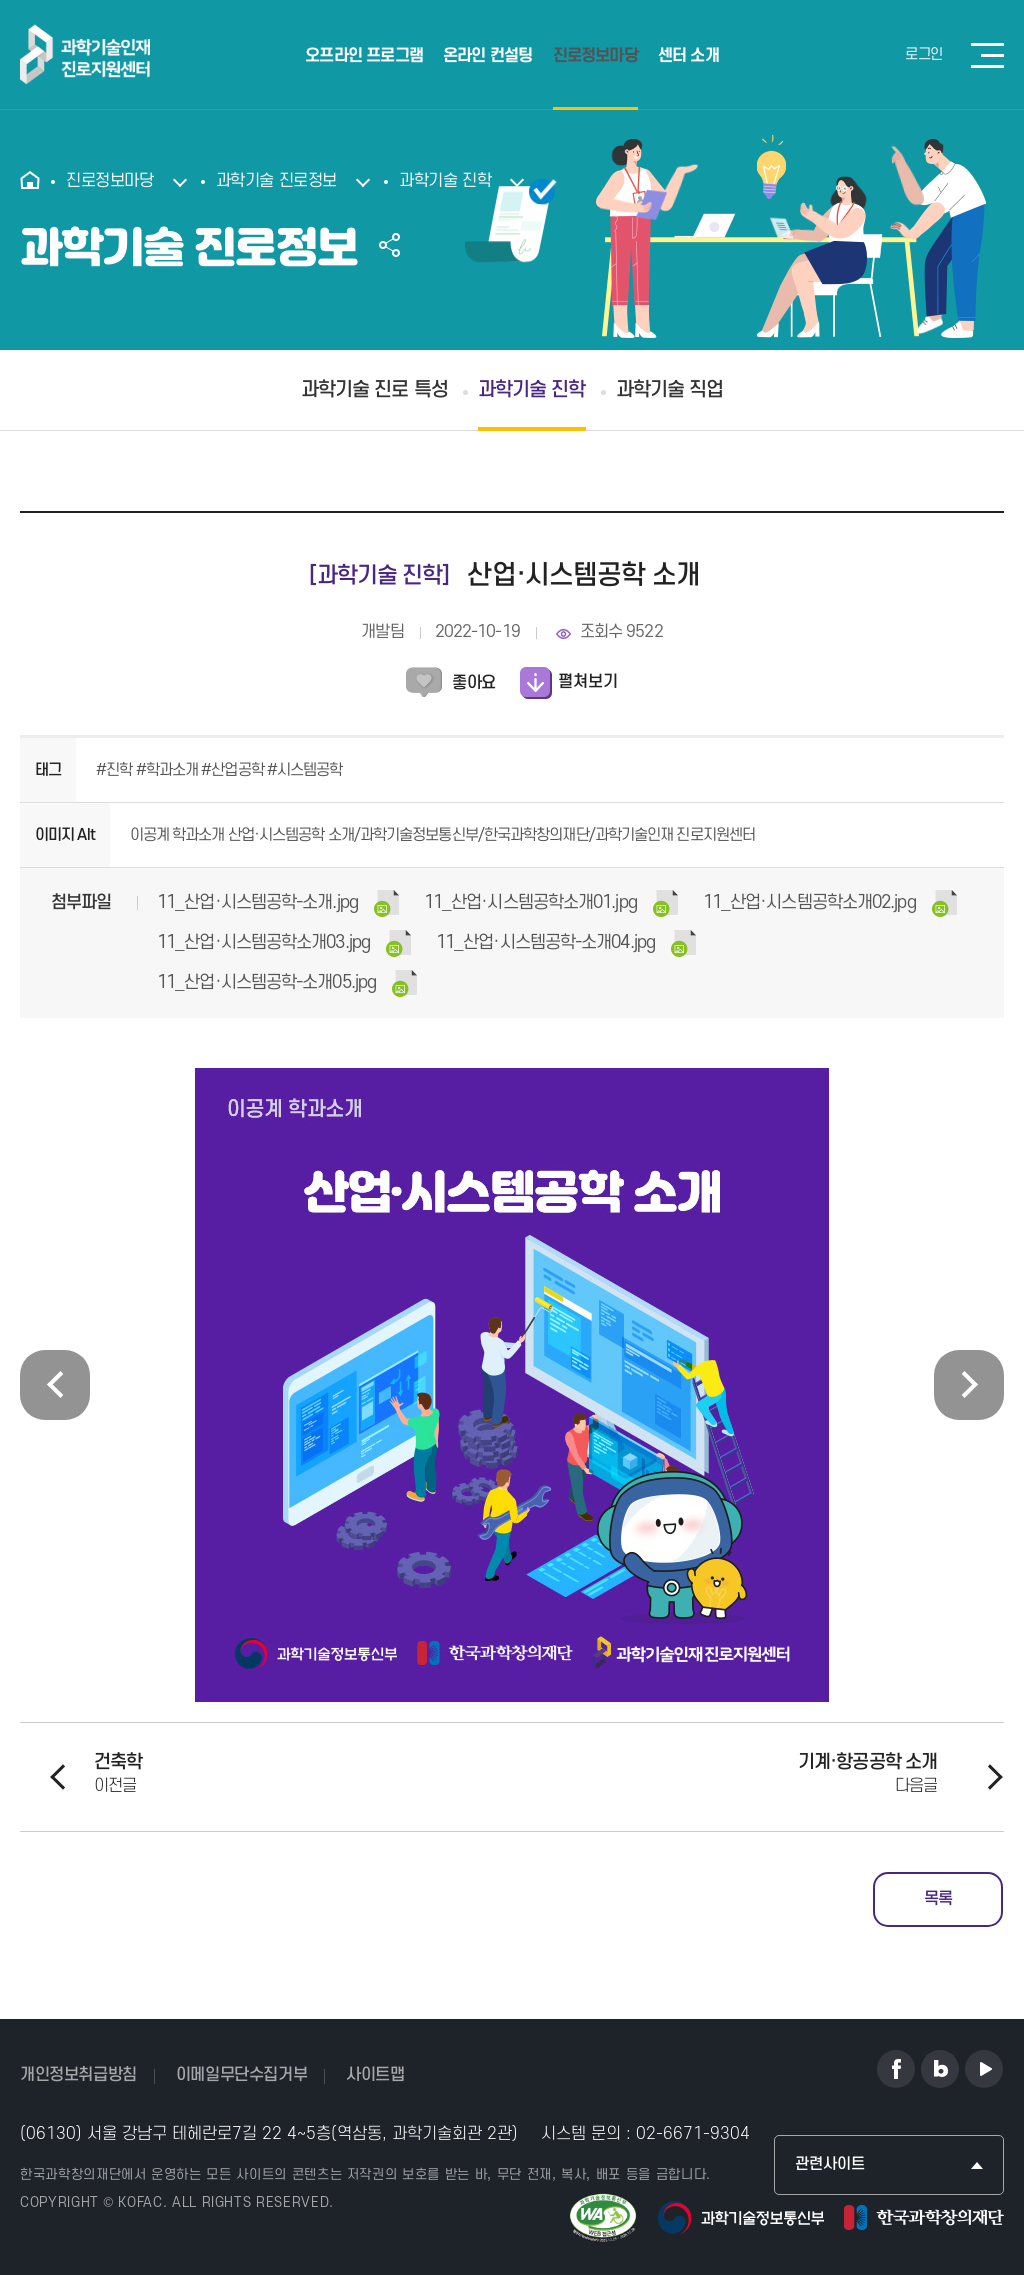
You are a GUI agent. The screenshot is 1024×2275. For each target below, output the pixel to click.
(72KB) (566, 943)
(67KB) (830, 903)
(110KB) (278, 903)
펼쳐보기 (588, 682)
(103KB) (287, 983)
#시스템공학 (305, 770)
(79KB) (551, 903)
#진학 (115, 770)
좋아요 (474, 683)
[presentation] (55, 1385)
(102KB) (284, 943)
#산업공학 (234, 770)
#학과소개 (169, 770)
